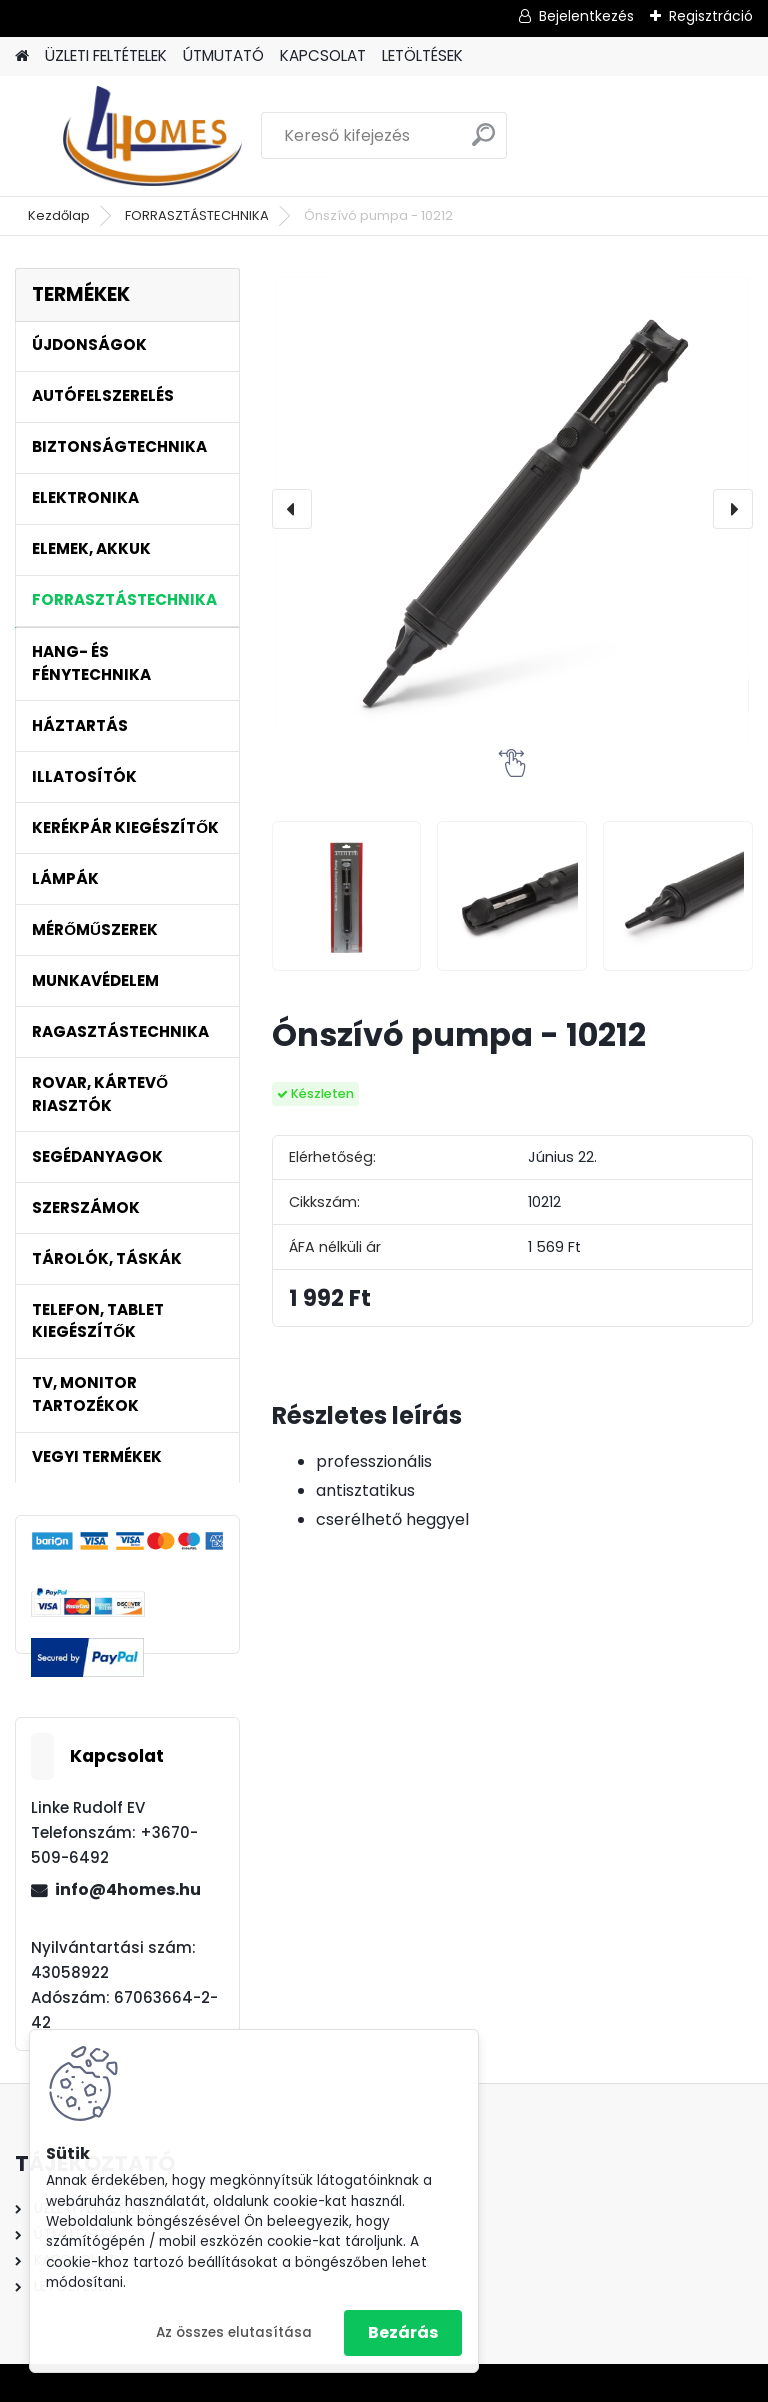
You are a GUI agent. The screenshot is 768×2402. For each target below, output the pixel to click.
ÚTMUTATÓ (223, 55)
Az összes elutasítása (234, 2332)
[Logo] (152, 136)
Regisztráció (711, 16)
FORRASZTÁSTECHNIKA (197, 215)
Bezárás (403, 2332)
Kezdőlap (59, 215)
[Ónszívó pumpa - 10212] (512, 508)
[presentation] (292, 509)
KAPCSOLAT (323, 55)
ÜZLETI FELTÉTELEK (106, 55)
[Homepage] (22, 56)
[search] (483, 142)
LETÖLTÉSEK (422, 55)
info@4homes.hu (128, 1889)
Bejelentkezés (586, 16)
